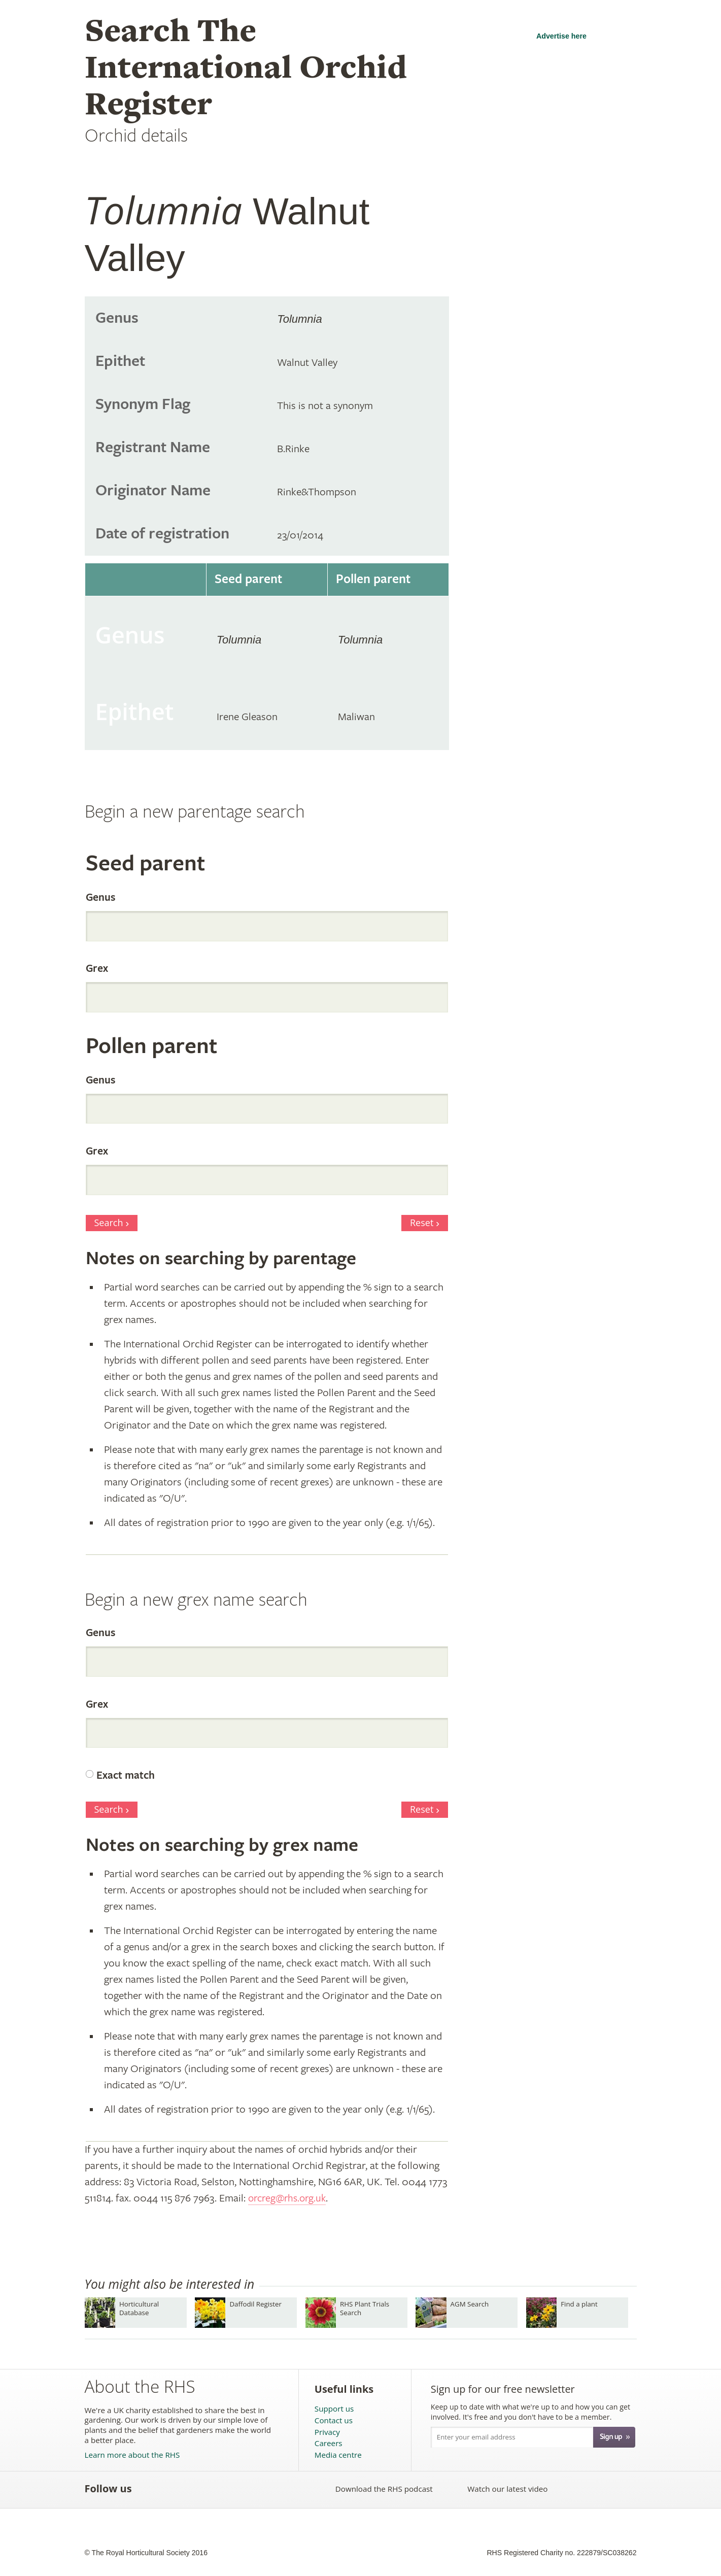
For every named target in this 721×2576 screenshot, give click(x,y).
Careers (328, 2443)
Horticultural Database (139, 2308)
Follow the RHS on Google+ (237, 2489)
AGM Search (470, 2304)
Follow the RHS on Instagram (260, 2489)
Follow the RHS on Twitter (170, 2489)
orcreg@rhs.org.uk (289, 2198)
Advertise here (561, 36)
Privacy (327, 2432)
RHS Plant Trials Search (364, 2308)
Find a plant (579, 2304)
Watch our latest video (507, 2489)
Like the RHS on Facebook (148, 2489)
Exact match (125, 1775)
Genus (100, 897)
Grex (97, 968)
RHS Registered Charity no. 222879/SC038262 (561, 2553)
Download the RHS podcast (384, 2489)
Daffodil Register (255, 2304)
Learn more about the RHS (132, 2455)
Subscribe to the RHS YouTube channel (193, 2489)
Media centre (338, 2455)
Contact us (334, 2420)
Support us (334, 2409)
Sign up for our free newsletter (503, 2389)
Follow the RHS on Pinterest (215, 2489)
